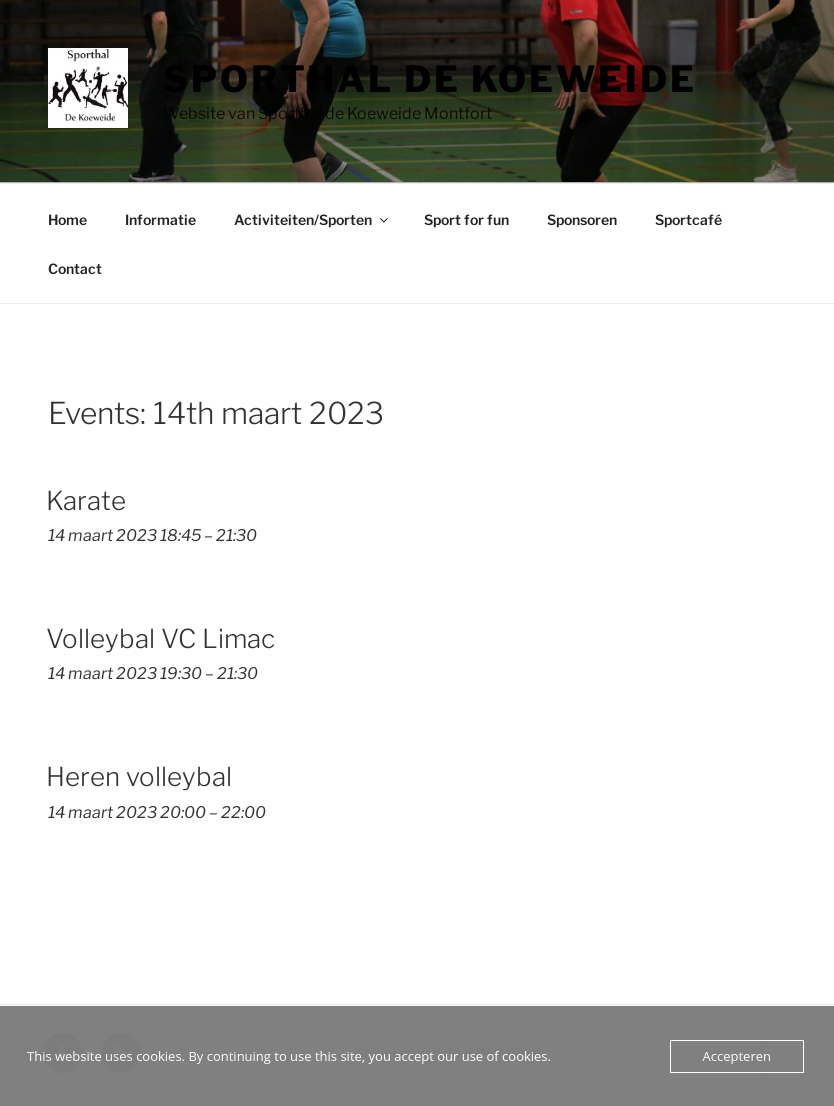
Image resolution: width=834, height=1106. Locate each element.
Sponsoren (582, 219)
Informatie (160, 219)
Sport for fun (466, 219)
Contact (75, 268)
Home (67, 219)
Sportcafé (688, 219)
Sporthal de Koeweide (430, 79)
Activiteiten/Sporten (312, 219)
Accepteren (737, 1056)
